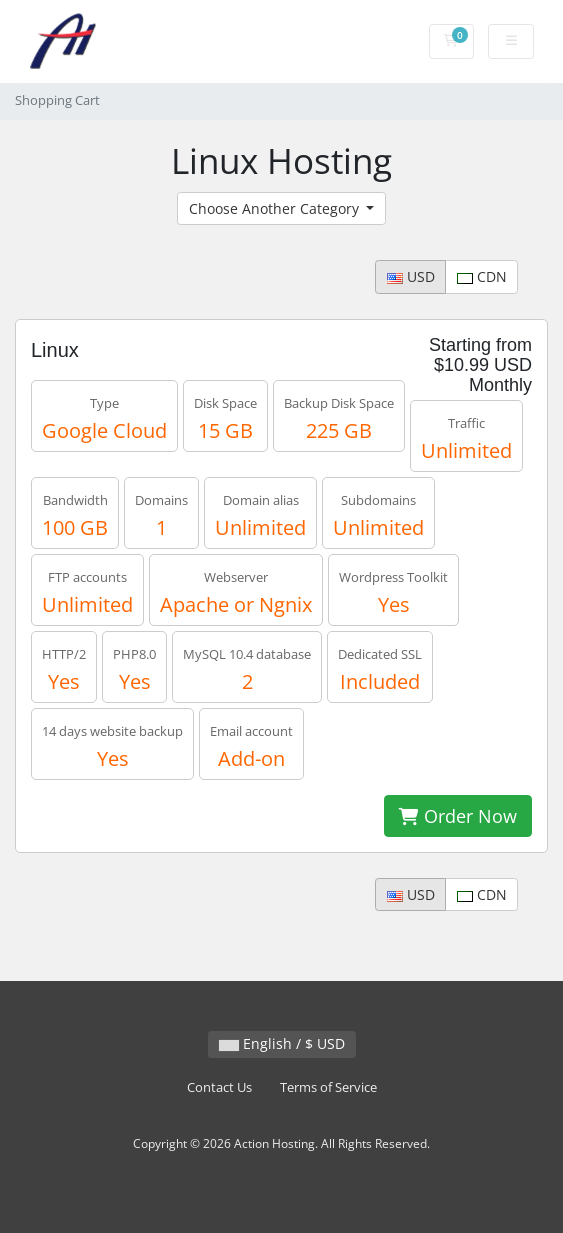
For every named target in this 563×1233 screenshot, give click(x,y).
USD (411, 276)
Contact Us (219, 1087)
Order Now (458, 816)
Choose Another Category (276, 208)
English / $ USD (282, 1043)
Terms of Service (328, 1087)
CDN (482, 276)
